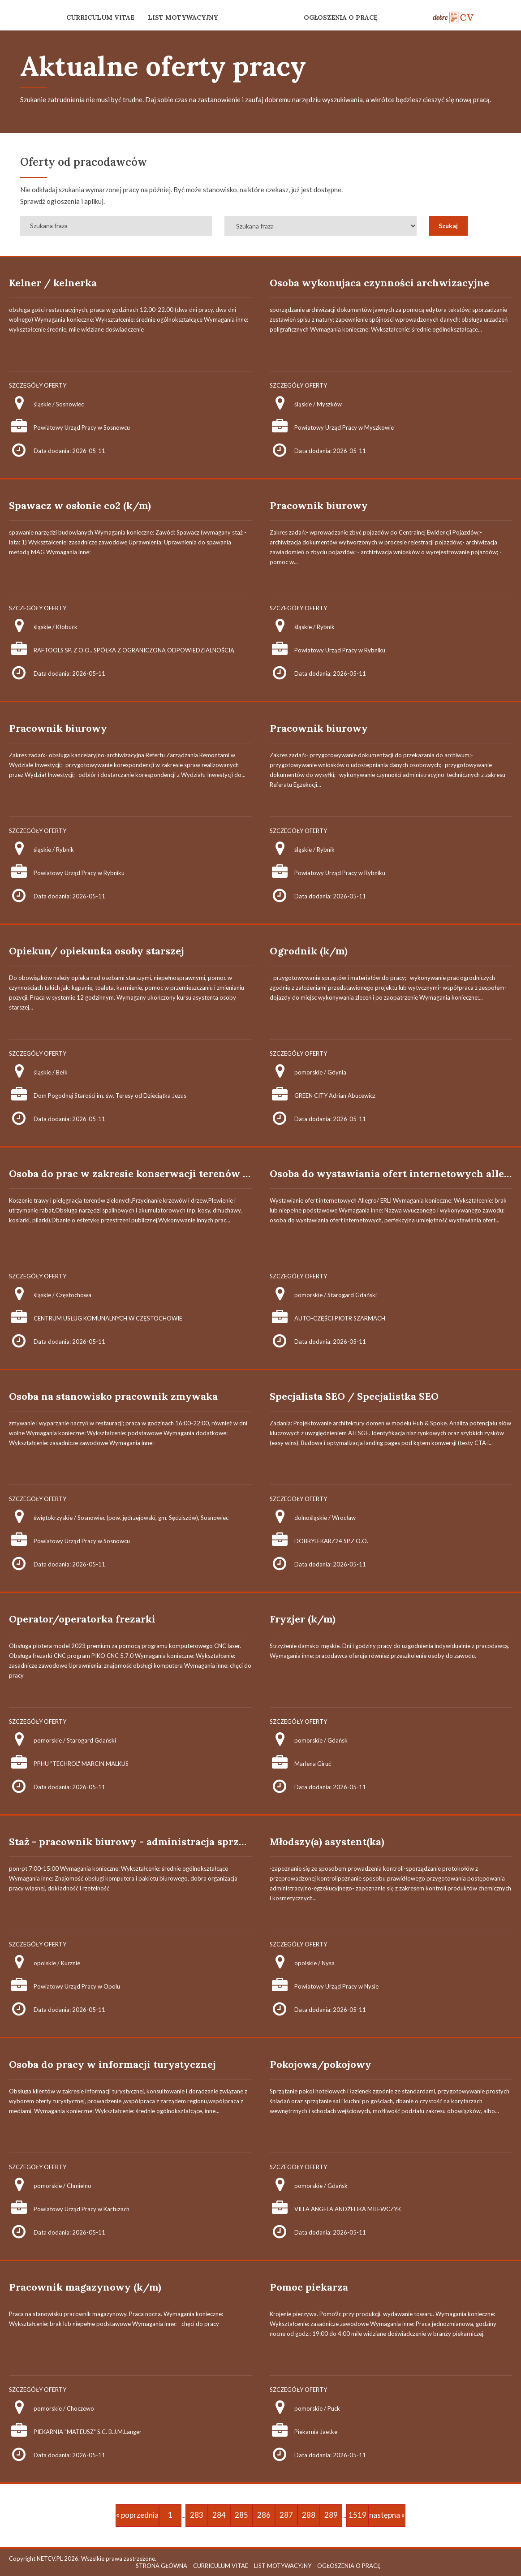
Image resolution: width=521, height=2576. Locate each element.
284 (219, 2515)
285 (241, 2515)
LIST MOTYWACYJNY (183, 17)
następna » (387, 2515)
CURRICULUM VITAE (100, 17)
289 (331, 2515)
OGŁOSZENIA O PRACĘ (341, 17)
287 (286, 2515)
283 (196, 2515)
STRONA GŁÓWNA (161, 2565)
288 (308, 2515)
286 (264, 2515)
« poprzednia (137, 2515)
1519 (357, 2515)
